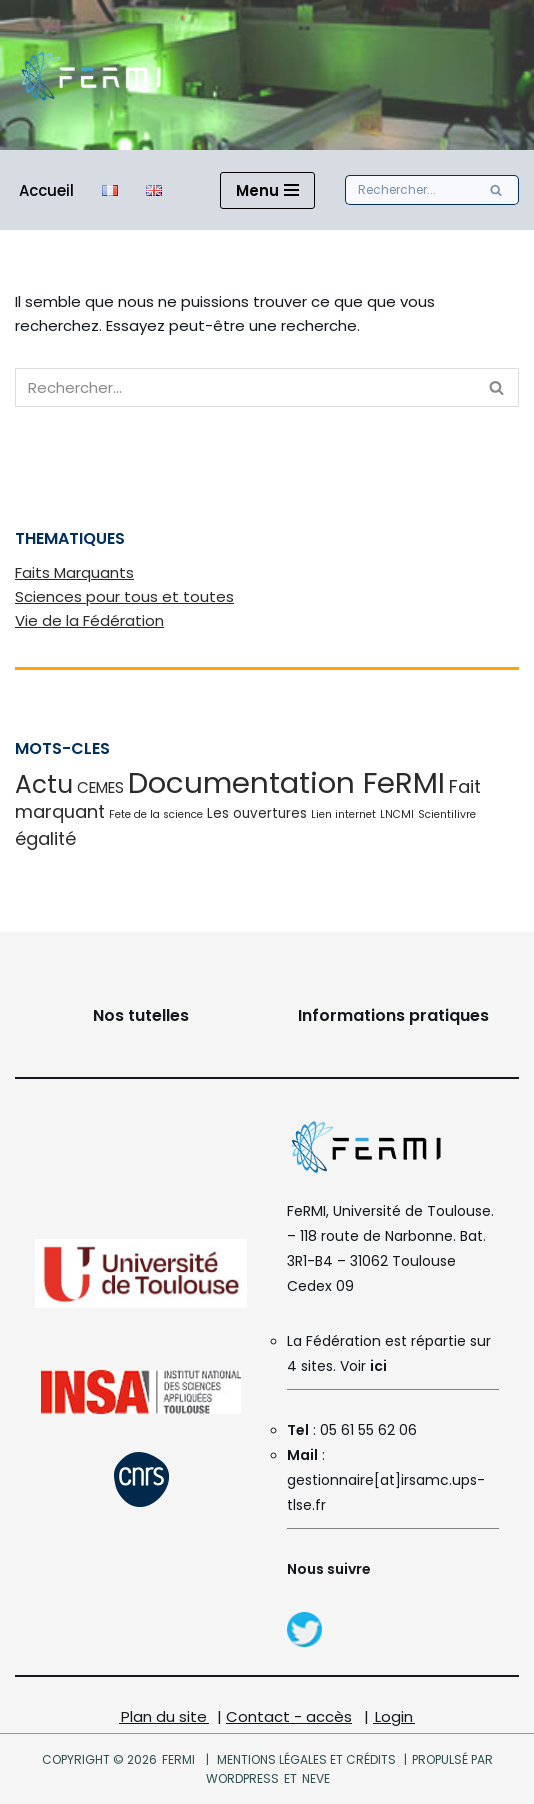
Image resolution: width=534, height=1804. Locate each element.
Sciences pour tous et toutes (124, 596)
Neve (315, 1778)
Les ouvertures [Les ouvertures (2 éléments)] (257, 813)
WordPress (242, 1778)
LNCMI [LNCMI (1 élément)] (397, 814)
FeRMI (178, 1759)
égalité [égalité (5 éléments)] (45, 838)
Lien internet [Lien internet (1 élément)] (343, 814)
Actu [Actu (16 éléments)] (44, 784)
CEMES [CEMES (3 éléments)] (100, 787)
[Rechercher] (410, 190)
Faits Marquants (74, 572)
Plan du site (164, 1716)
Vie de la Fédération (89, 620)
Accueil (46, 190)
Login (394, 1716)
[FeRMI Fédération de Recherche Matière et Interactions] (90, 75)
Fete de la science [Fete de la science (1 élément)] (156, 814)
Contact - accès (289, 1716)
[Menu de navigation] (267, 190)
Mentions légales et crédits (306, 1759)
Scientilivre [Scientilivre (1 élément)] (447, 814)
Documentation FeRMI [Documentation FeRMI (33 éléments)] (286, 782)
